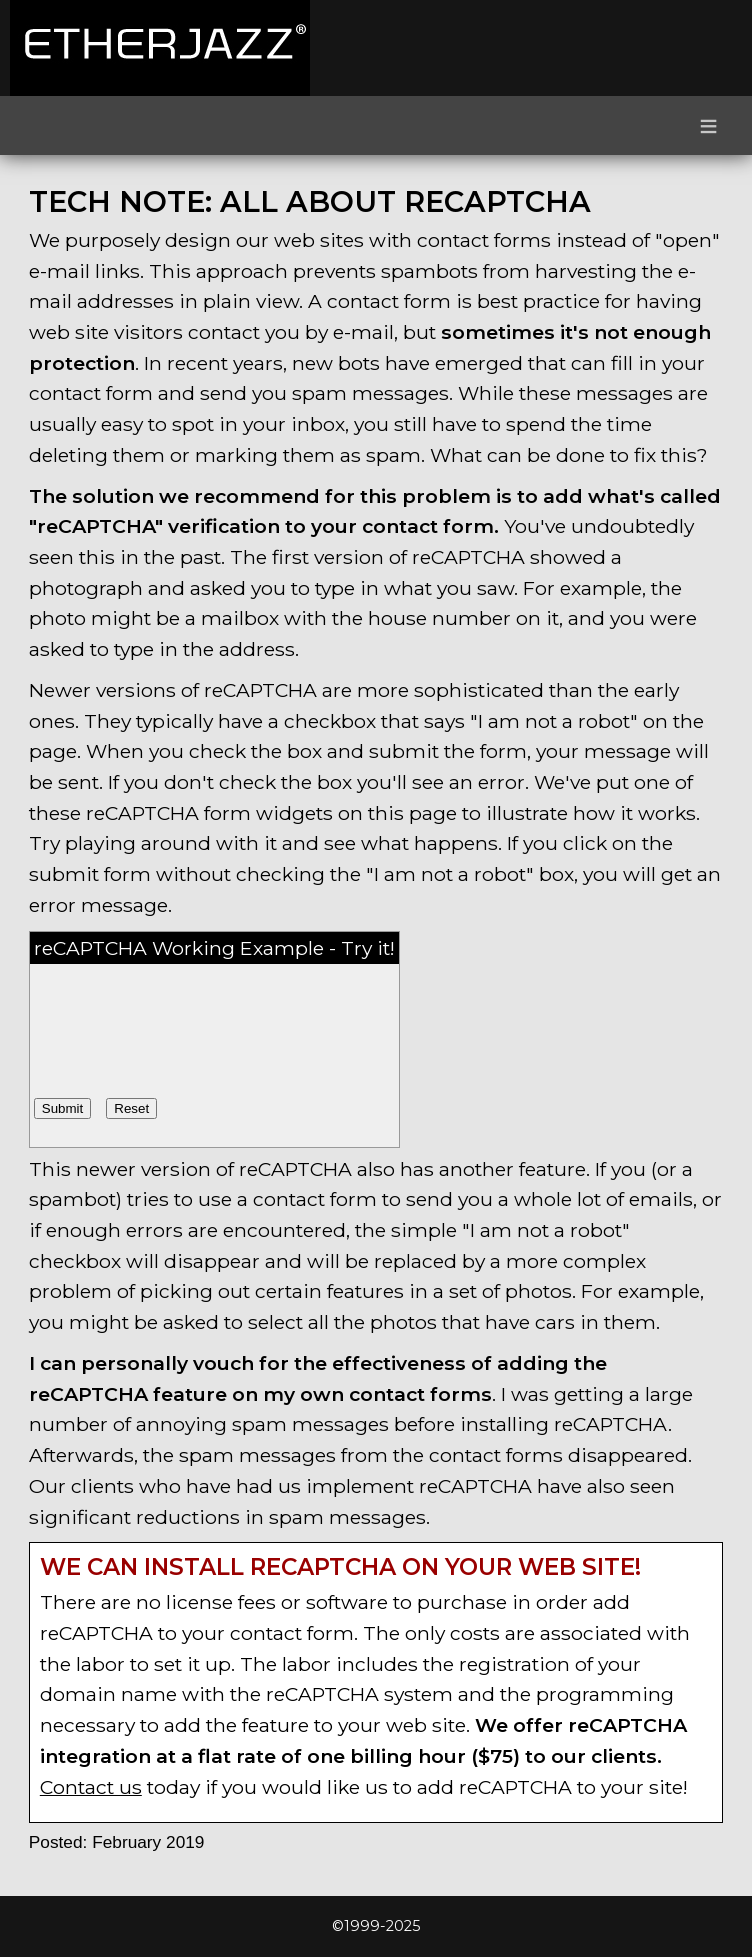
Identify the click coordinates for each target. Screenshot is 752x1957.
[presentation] (186, 1007)
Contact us (91, 1787)
